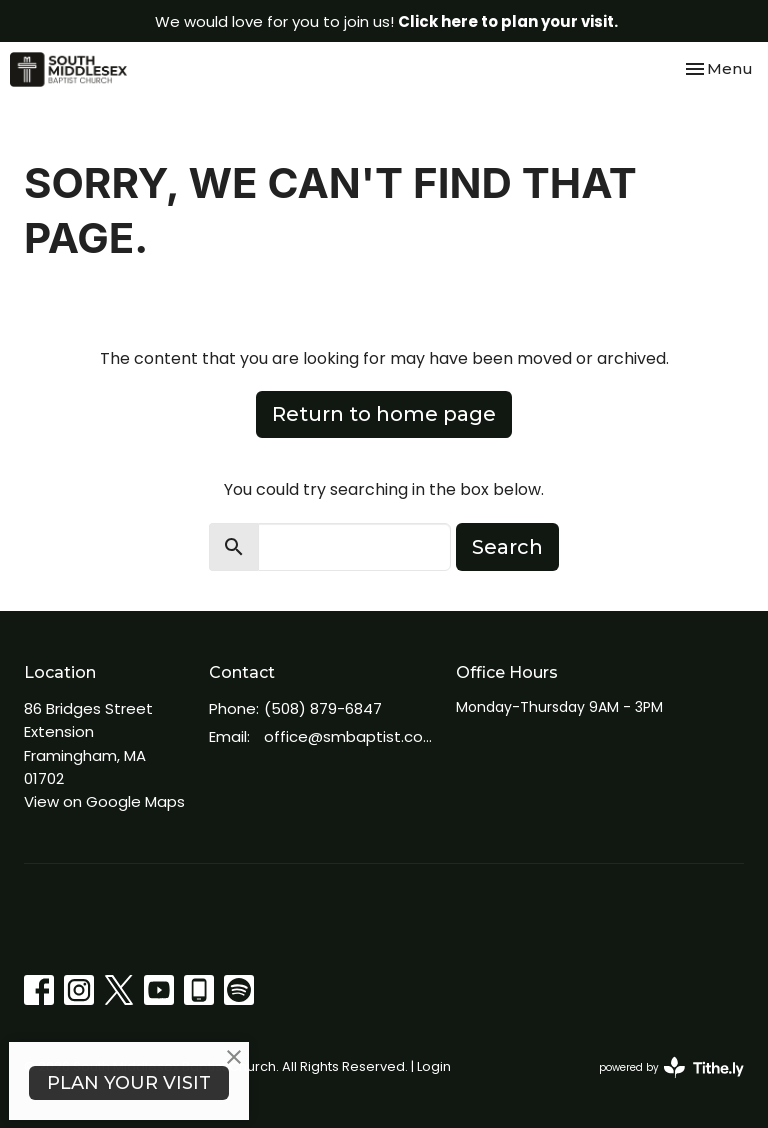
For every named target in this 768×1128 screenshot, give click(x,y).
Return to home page (384, 414)
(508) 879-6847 (323, 708)
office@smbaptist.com (350, 736)
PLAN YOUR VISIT (129, 1083)
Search (507, 547)
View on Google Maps (104, 801)
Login (434, 1066)
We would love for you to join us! (386, 21)
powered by (671, 1067)
